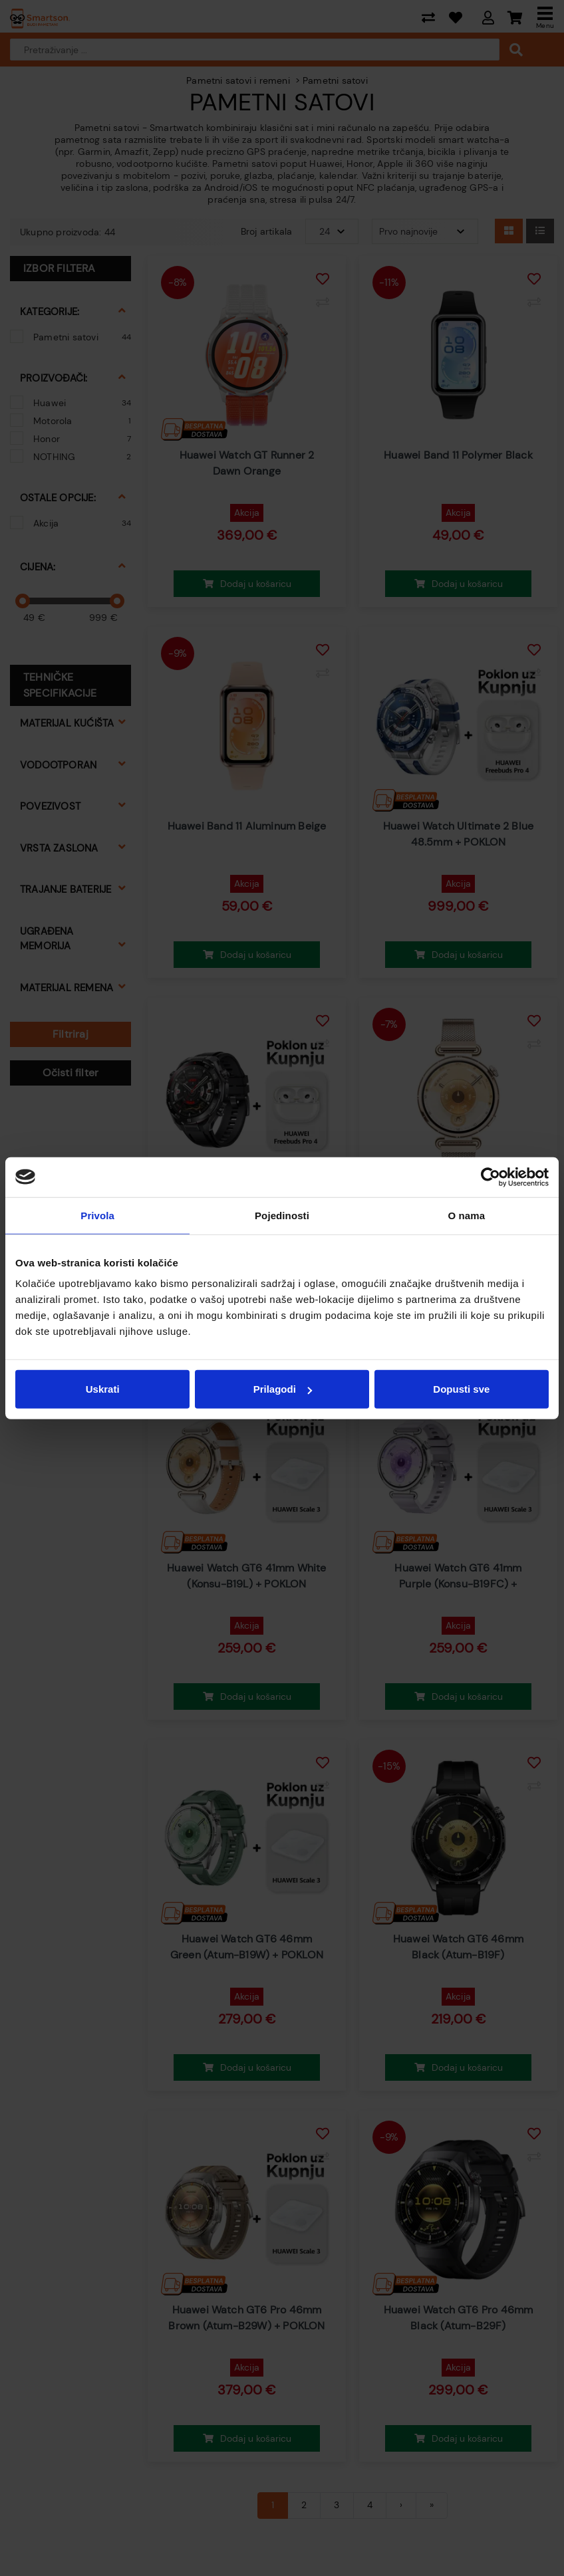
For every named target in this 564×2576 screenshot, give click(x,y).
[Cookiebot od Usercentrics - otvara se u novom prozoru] (490, 1177)
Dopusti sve (461, 1389)
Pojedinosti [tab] (282, 1215)
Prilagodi (282, 1389)
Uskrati (103, 1389)
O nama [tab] (467, 1215)
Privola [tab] (97, 1215)
